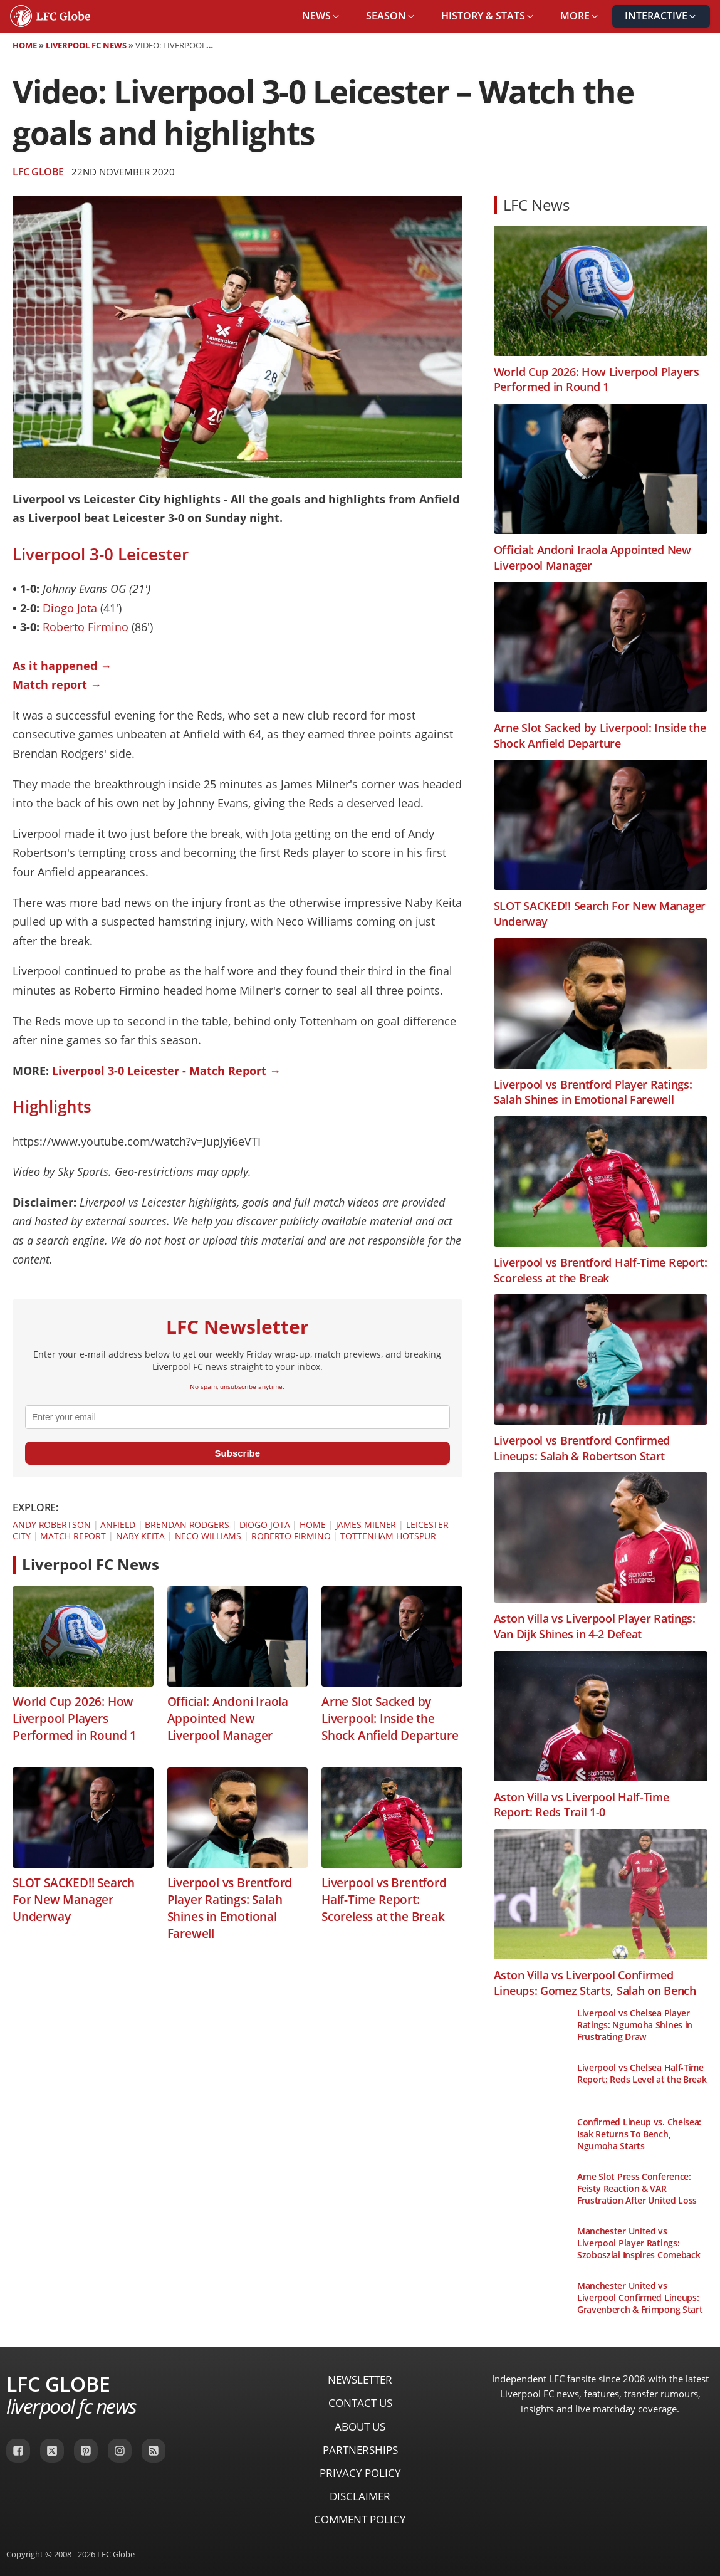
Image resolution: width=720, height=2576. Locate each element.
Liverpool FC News (86, 45)
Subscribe (238, 1453)
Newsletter (360, 2379)
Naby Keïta (140, 1536)
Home (25, 45)
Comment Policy (360, 2519)
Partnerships (360, 2449)
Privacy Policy (360, 2473)
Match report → (57, 684)
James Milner (366, 1525)
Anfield (117, 1525)
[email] (237, 1417)
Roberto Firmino (85, 626)
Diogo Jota (70, 607)
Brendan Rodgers (187, 1525)
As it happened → (62, 665)
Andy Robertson (52, 1525)
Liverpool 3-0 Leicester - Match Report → (166, 1070)
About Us (360, 2426)
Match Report (73, 1536)
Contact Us (360, 2402)
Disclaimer (360, 2496)
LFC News (536, 204)
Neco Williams (208, 1536)
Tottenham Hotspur (388, 1536)
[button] (321, 16)
